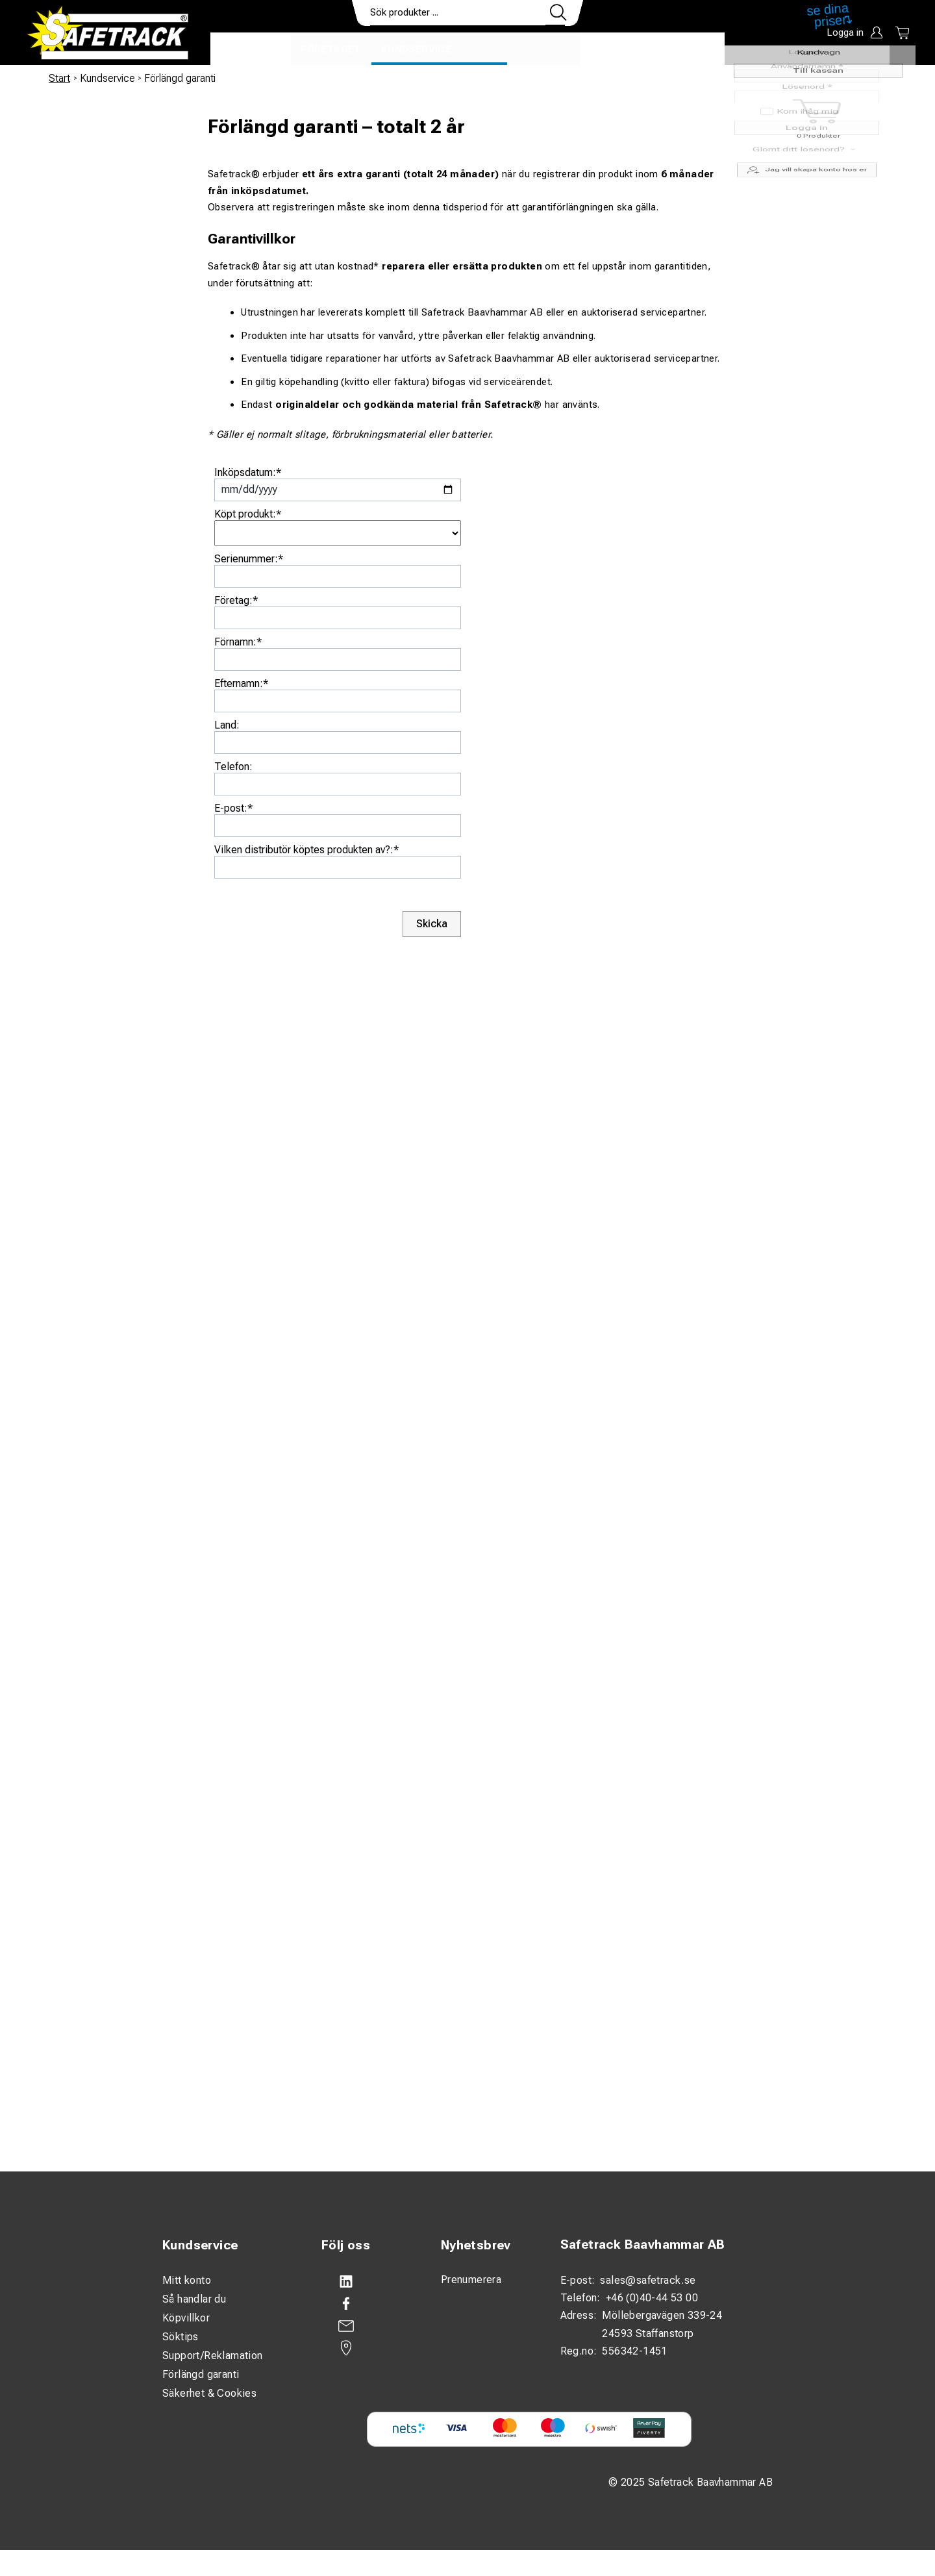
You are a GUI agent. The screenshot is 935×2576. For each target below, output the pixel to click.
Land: (227, 725)
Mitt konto (186, 2280)
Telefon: (233, 766)
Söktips (180, 2337)
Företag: (236, 600)
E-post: (233, 808)
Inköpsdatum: (247, 472)
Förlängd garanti (200, 2374)
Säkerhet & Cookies (209, 2393)
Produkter (251, 49)
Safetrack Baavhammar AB (642, 2244)
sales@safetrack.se (647, 2280)
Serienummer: (248, 559)
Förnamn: (238, 642)
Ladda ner (687, 49)
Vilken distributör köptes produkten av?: (306, 850)
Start (59, 78)
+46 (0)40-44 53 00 (652, 2298)
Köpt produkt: (247, 514)
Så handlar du (194, 2299)
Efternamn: (241, 683)
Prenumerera (471, 2279)
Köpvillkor (186, 2318)
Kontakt (615, 49)
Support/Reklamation (212, 2355)
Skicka (431, 924)
